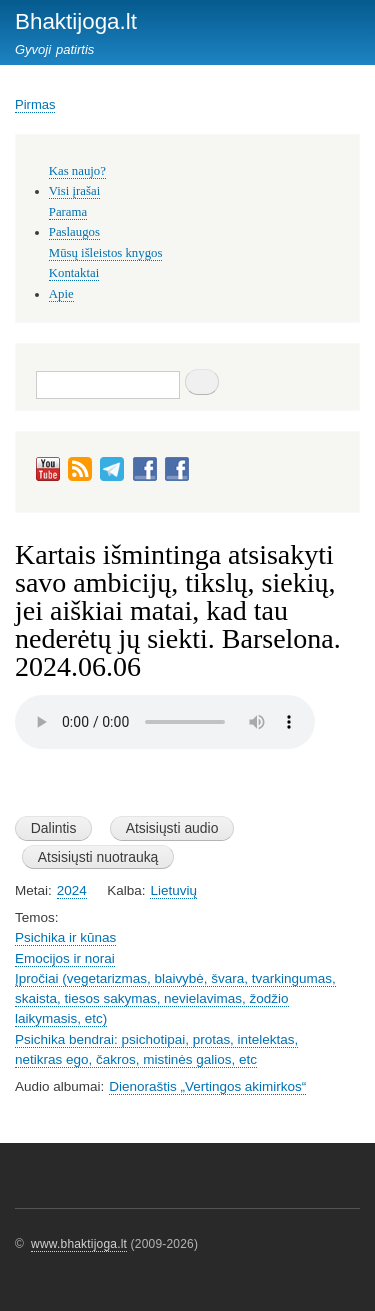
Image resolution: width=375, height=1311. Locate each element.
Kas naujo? (77, 171)
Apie (61, 294)
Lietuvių (173, 890)
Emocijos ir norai (65, 958)
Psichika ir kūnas (65, 937)
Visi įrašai (74, 191)
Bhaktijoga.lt (76, 21)
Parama (68, 212)
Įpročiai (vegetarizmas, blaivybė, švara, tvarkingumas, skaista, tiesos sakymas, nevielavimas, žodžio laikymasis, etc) (175, 999)
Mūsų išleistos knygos (106, 253)
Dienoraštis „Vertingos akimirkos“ (207, 1086)
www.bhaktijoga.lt (79, 1244)
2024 (72, 890)
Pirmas (35, 104)
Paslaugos (74, 232)
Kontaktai (74, 273)
